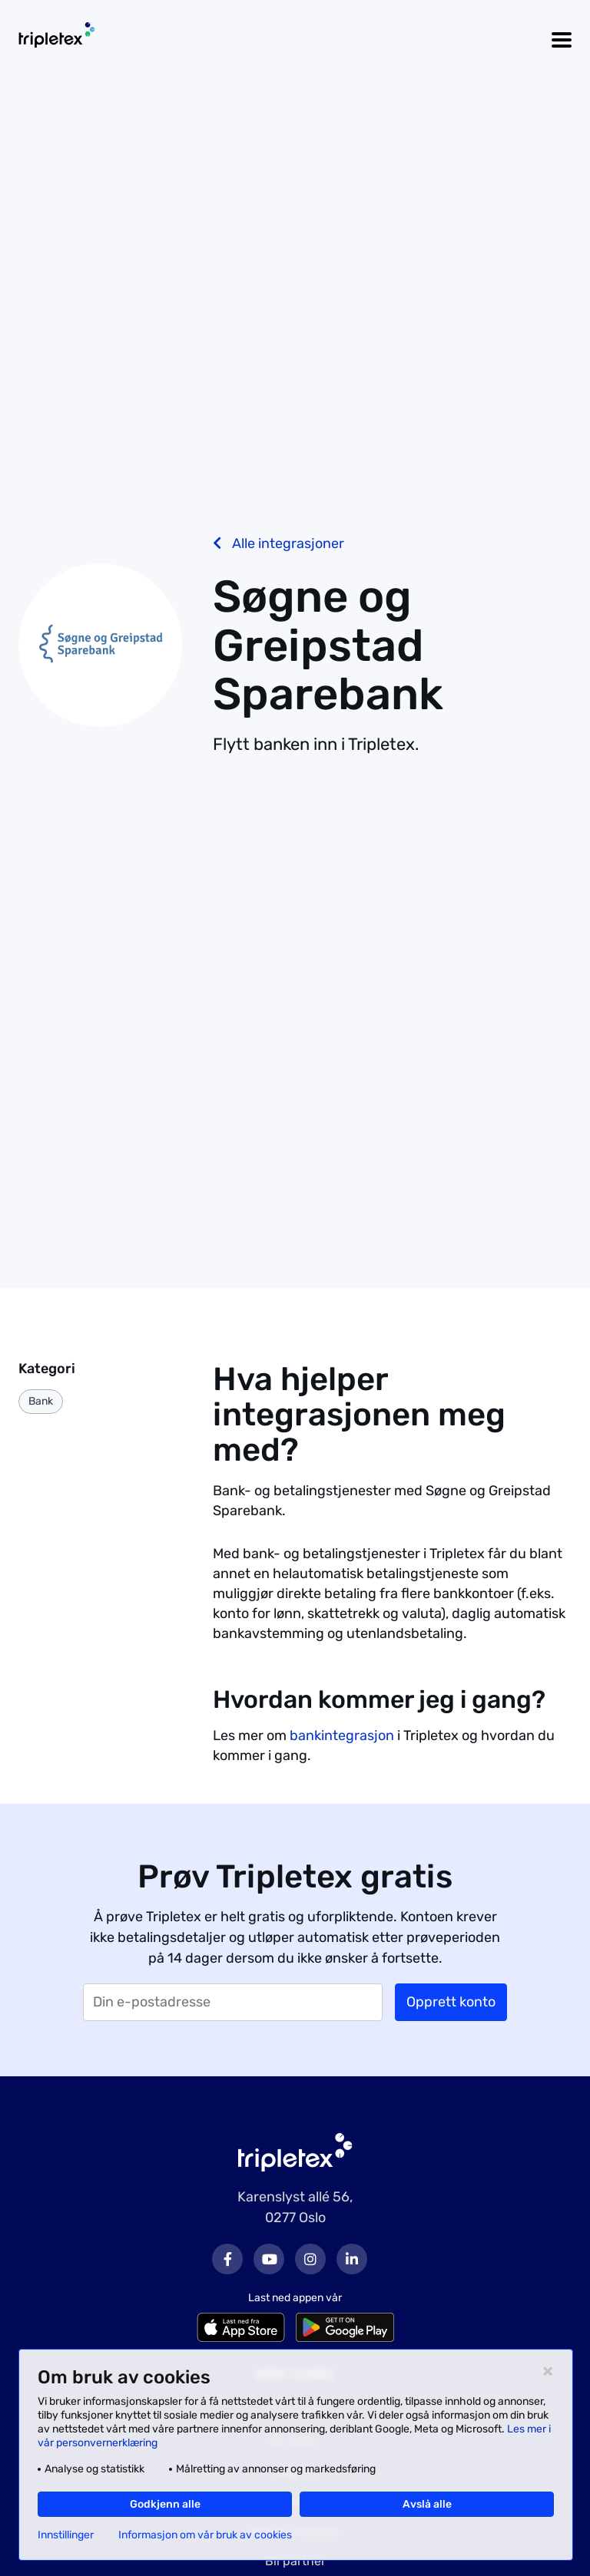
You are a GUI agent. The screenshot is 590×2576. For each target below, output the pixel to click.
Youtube (269, 2259)
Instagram (310, 2259)
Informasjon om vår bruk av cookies (205, 2535)
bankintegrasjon (342, 1735)
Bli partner (295, 2561)
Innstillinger (66, 2535)
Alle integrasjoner (278, 543)
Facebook (227, 2259)
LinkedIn (351, 2259)
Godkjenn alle (165, 2504)
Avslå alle (427, 2504)
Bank (40, 1401)
